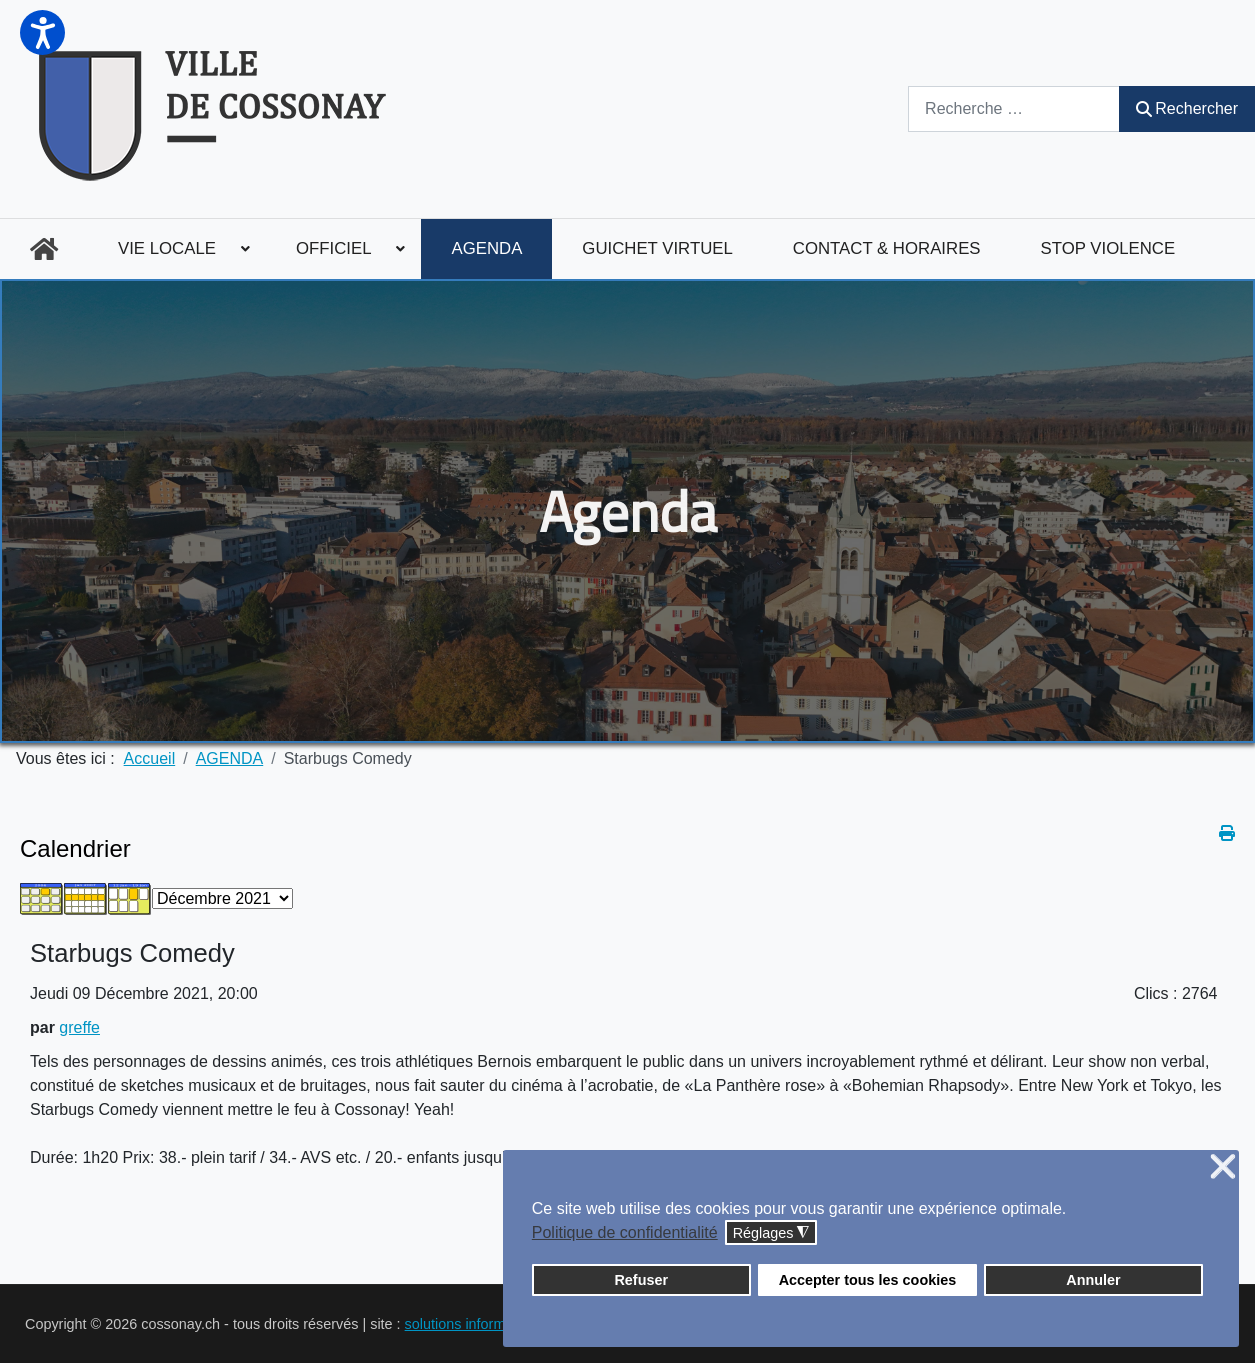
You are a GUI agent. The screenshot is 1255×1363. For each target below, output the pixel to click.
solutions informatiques (478, 1324)
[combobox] (1014, 108)
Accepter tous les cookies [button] (868, 1280)
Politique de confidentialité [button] (625, 1232)
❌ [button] (1223, 1167)
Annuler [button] (1093, 1280)
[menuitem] (44, 249)
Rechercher (1187, 108)
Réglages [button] (771, 1233)
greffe (79, 1027)
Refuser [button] (641, 1280)
